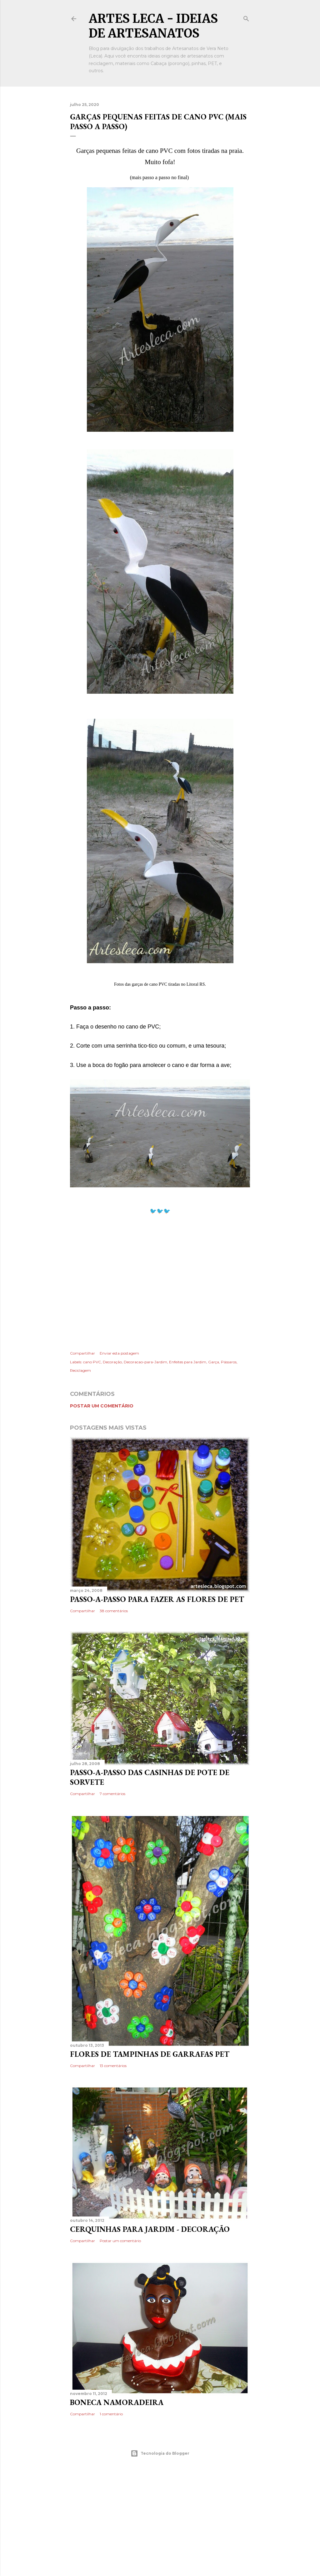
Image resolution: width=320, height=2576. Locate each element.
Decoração (112, 1362)
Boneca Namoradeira (116, 2402)
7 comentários (112, 1793)
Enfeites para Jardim (187, 1362)
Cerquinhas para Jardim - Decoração (150, 2229)
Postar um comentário (101, 1406)
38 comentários (114, 1610)
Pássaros (229, 1362)
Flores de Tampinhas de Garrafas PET (149, 2054)
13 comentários (113, 2065)
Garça (213, 1362)
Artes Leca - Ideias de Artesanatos (153, 26)
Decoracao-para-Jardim (145, 1362)
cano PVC (92, 1362)
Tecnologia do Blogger (160, 2453)
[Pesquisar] (246, 17)
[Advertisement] (160, 1282)
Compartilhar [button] (82, 1353)
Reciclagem (80, 1370)
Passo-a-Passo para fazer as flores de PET (157, 1599)
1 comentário (111, 2414)
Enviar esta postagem (119, 1353)
